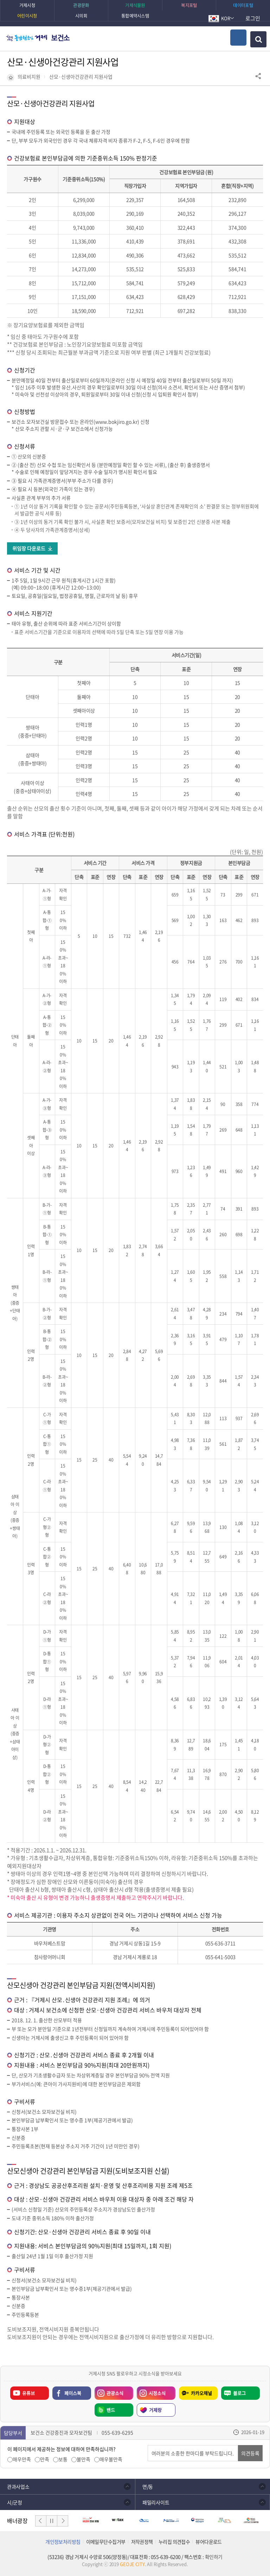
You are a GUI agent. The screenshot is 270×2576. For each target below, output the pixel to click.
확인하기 (214, 2556)
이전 (40, 2521)
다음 (62, 2521)
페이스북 (72, 2393)
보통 (63, 2459)
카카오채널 (201, 2393)
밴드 (111, 2409)
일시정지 (51, 2521)
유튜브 (28, 2393)
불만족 (83, 2459)
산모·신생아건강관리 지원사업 (80, 77)
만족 (44, 2459)
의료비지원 (29, 77)
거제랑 (155, 2409)
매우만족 (22, 2459)
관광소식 (109, 2391)
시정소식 (151, 2391)
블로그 (239, 2393)
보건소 (60, 38)
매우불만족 (110, 2459)
